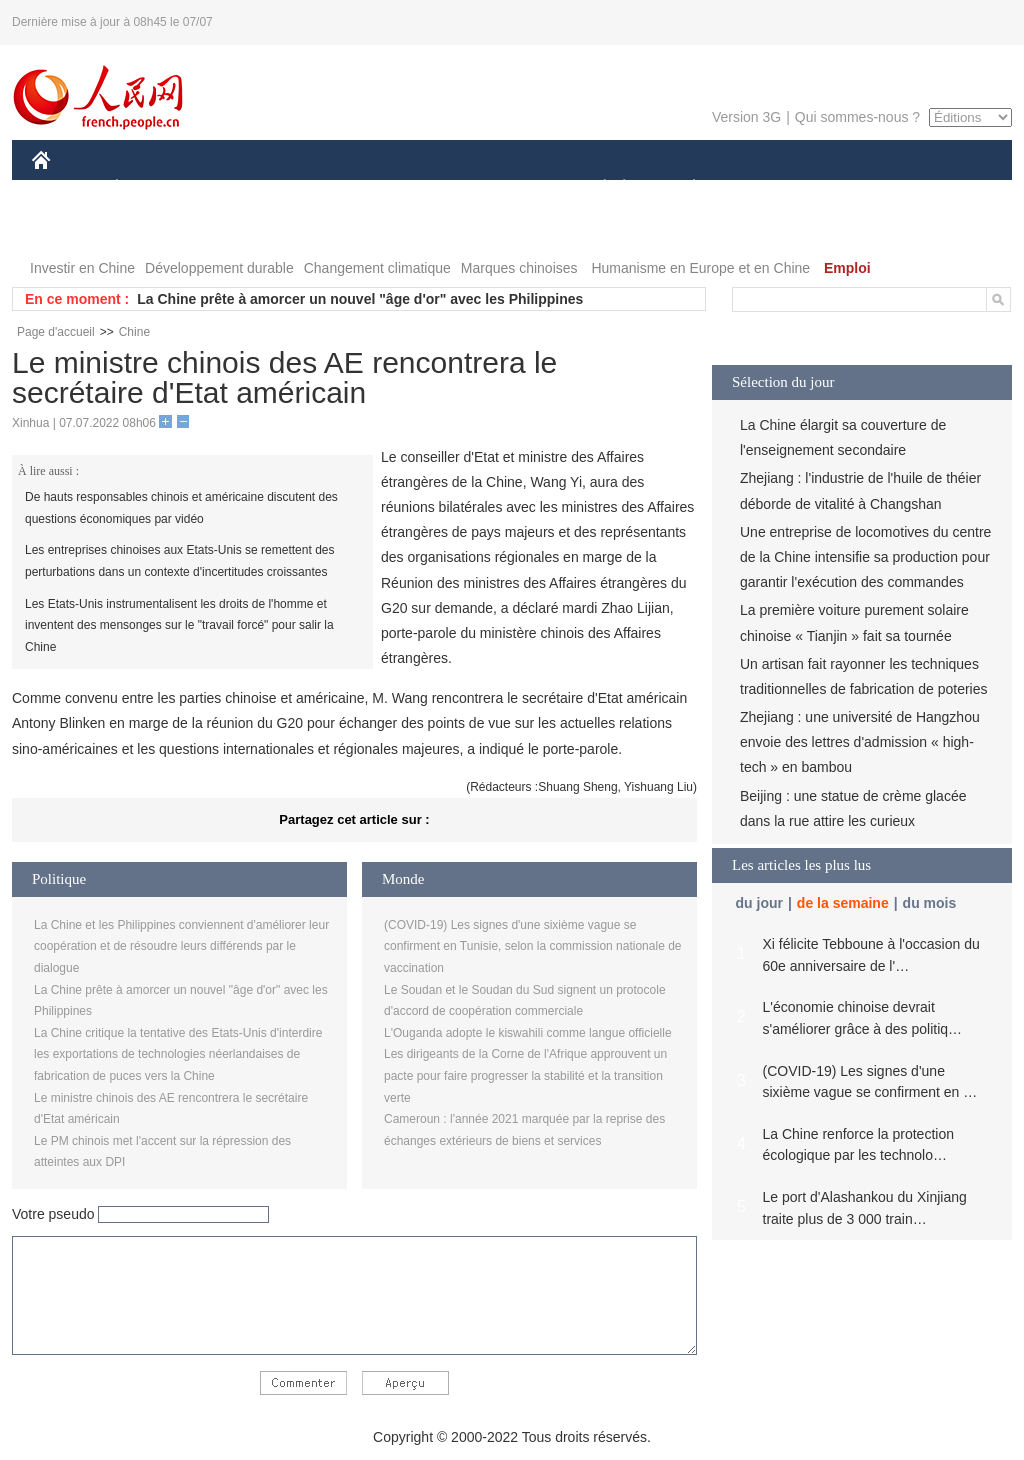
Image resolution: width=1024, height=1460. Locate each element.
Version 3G (746, 117)
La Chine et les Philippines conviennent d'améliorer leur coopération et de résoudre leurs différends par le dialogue (181, 946)
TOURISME (849, 188)
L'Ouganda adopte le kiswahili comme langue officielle (528, 1033)
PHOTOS (73, 228)
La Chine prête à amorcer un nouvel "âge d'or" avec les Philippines (360, 299)
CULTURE (506, 188)
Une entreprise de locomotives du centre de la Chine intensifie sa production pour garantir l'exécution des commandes (865, 557)
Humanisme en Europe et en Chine (700, 268)
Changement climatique (377, 268)
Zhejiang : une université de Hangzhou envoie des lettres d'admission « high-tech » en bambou (860, 742)
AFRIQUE (328, 188)
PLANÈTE (683, 188)
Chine (134, 332)
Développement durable (219, 268)
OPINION (943, 188)
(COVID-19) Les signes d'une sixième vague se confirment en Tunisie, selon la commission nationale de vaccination (533, 946)
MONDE (244, 188)
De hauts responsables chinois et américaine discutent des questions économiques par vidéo (181, 508)
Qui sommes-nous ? (857, 117)
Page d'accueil (56, 332)
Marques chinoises (519, 268)
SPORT (763, 188)
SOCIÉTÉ (595, 188)
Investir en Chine (82, 268)
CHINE (66, 188)
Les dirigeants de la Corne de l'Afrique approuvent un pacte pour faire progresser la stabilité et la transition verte (525, 1075)
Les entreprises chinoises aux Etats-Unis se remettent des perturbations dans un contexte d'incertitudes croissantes (179, 561)
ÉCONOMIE (153, 188)
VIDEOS (153, 228)
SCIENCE (416, 188)
